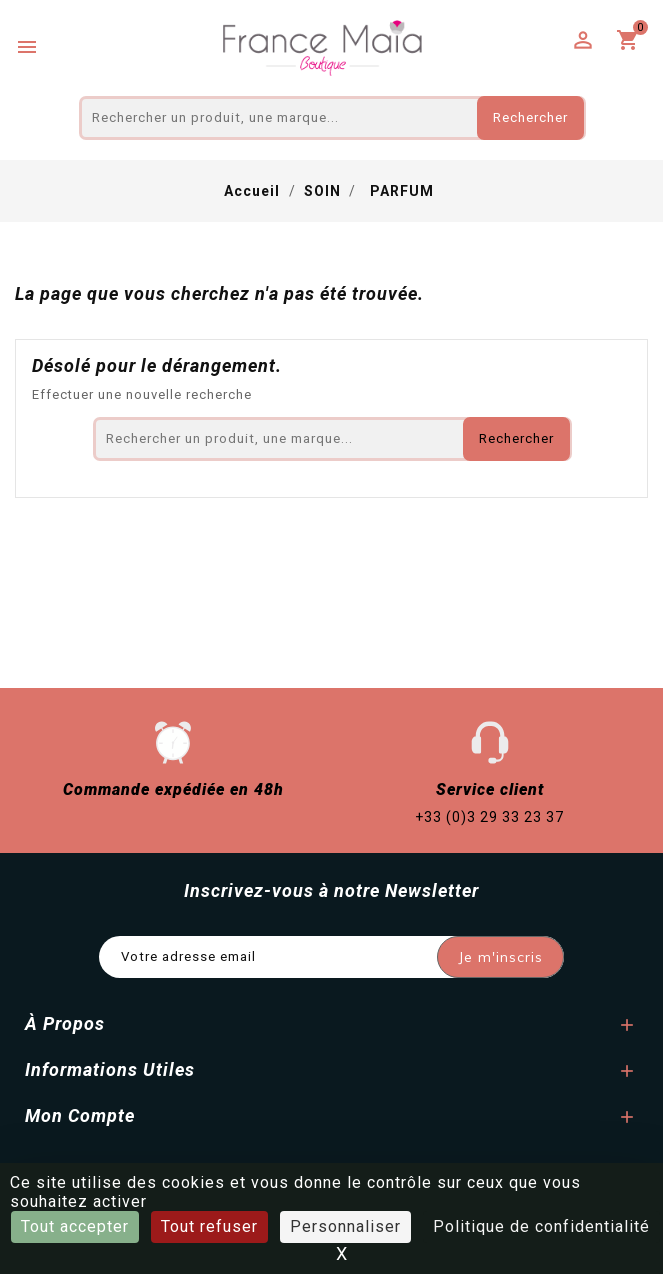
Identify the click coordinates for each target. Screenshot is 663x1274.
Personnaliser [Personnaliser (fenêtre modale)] (345, 1226)
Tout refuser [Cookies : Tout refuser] (209, 1226)
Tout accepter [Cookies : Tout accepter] (75, 1226)
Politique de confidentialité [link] (541, 1226)
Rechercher (530, 117)
